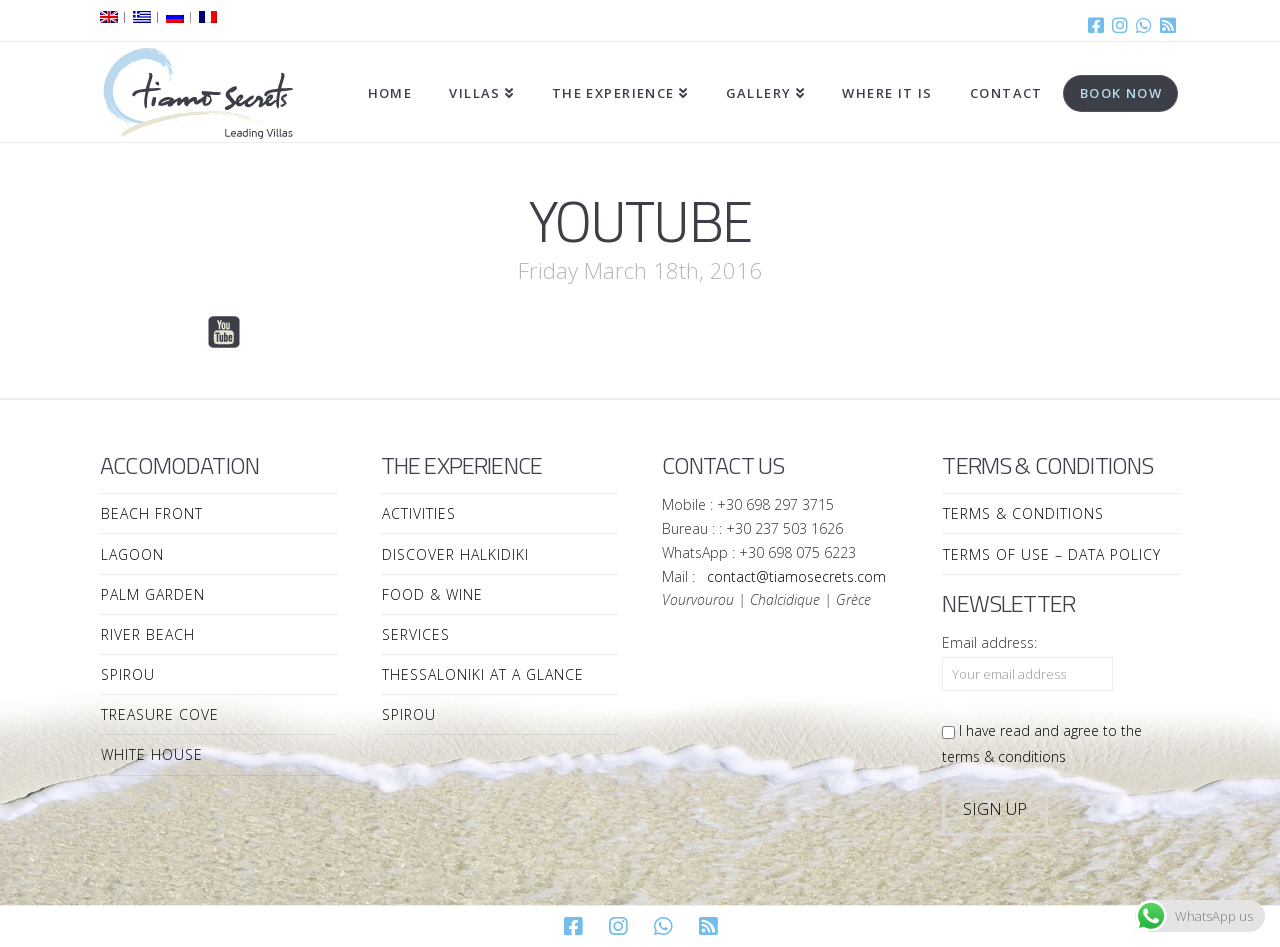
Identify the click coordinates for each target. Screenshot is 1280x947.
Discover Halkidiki (455, 554)
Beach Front (152, 513)
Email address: (989, 642)
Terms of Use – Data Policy (1052, 554)
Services (416, 634)
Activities (419, 513)
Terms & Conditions (1023, 513)
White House (152, 754)
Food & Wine (432, 594)
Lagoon (132, 554)
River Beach (148, 634)
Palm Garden (153, 594)
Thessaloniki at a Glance (483, 674)
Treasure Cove (160, 714)
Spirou (128, 674)
